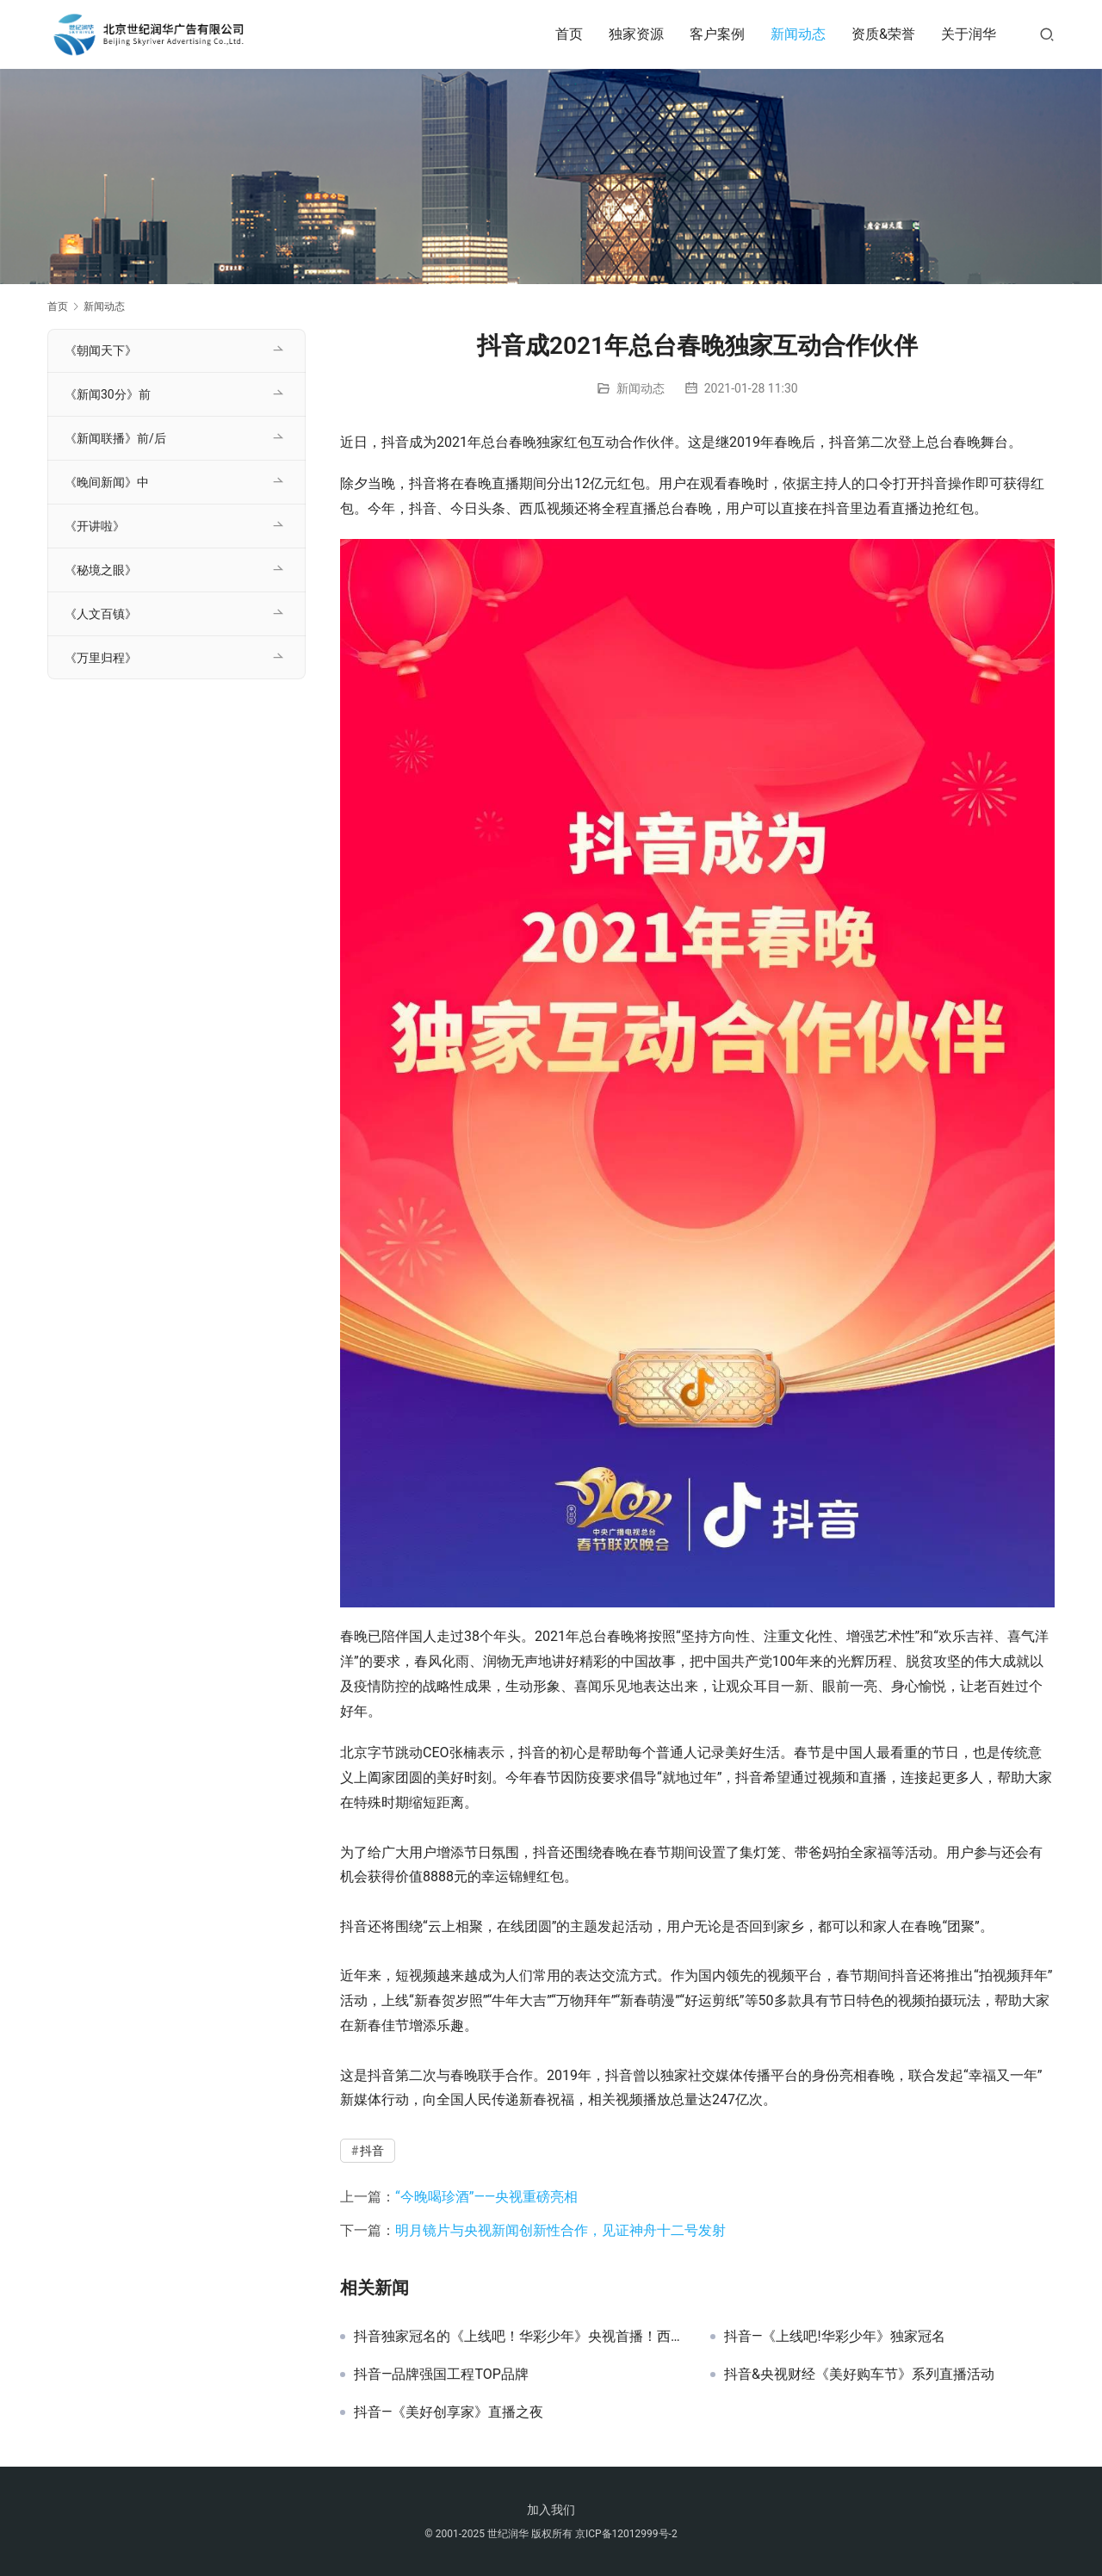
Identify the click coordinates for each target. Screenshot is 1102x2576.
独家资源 (636, 34)
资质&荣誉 (883, 34)
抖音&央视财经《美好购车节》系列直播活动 (859, 2374)
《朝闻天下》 (101, 350)
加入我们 (551, 2510)
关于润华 (968, 34)
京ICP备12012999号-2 (626, 2534)
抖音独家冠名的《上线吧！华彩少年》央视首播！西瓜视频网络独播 (519, 2336)
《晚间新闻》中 (107, 482)
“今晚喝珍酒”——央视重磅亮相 (486, 2197)
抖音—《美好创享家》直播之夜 (449, 2412)
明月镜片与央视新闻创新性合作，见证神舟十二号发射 (560, 2230)
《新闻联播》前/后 (115, 438)
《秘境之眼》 (101, 570)
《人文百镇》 (101, 614)
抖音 (372, 2151)
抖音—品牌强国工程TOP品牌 (441, 2374)
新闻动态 (798, 34)
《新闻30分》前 (108, 394)
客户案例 (717, 34)
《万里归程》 (101, 658)
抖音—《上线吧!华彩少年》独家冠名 (834, 2336)
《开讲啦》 (95, 526)
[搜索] (1047, 34)
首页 (569, 34)
